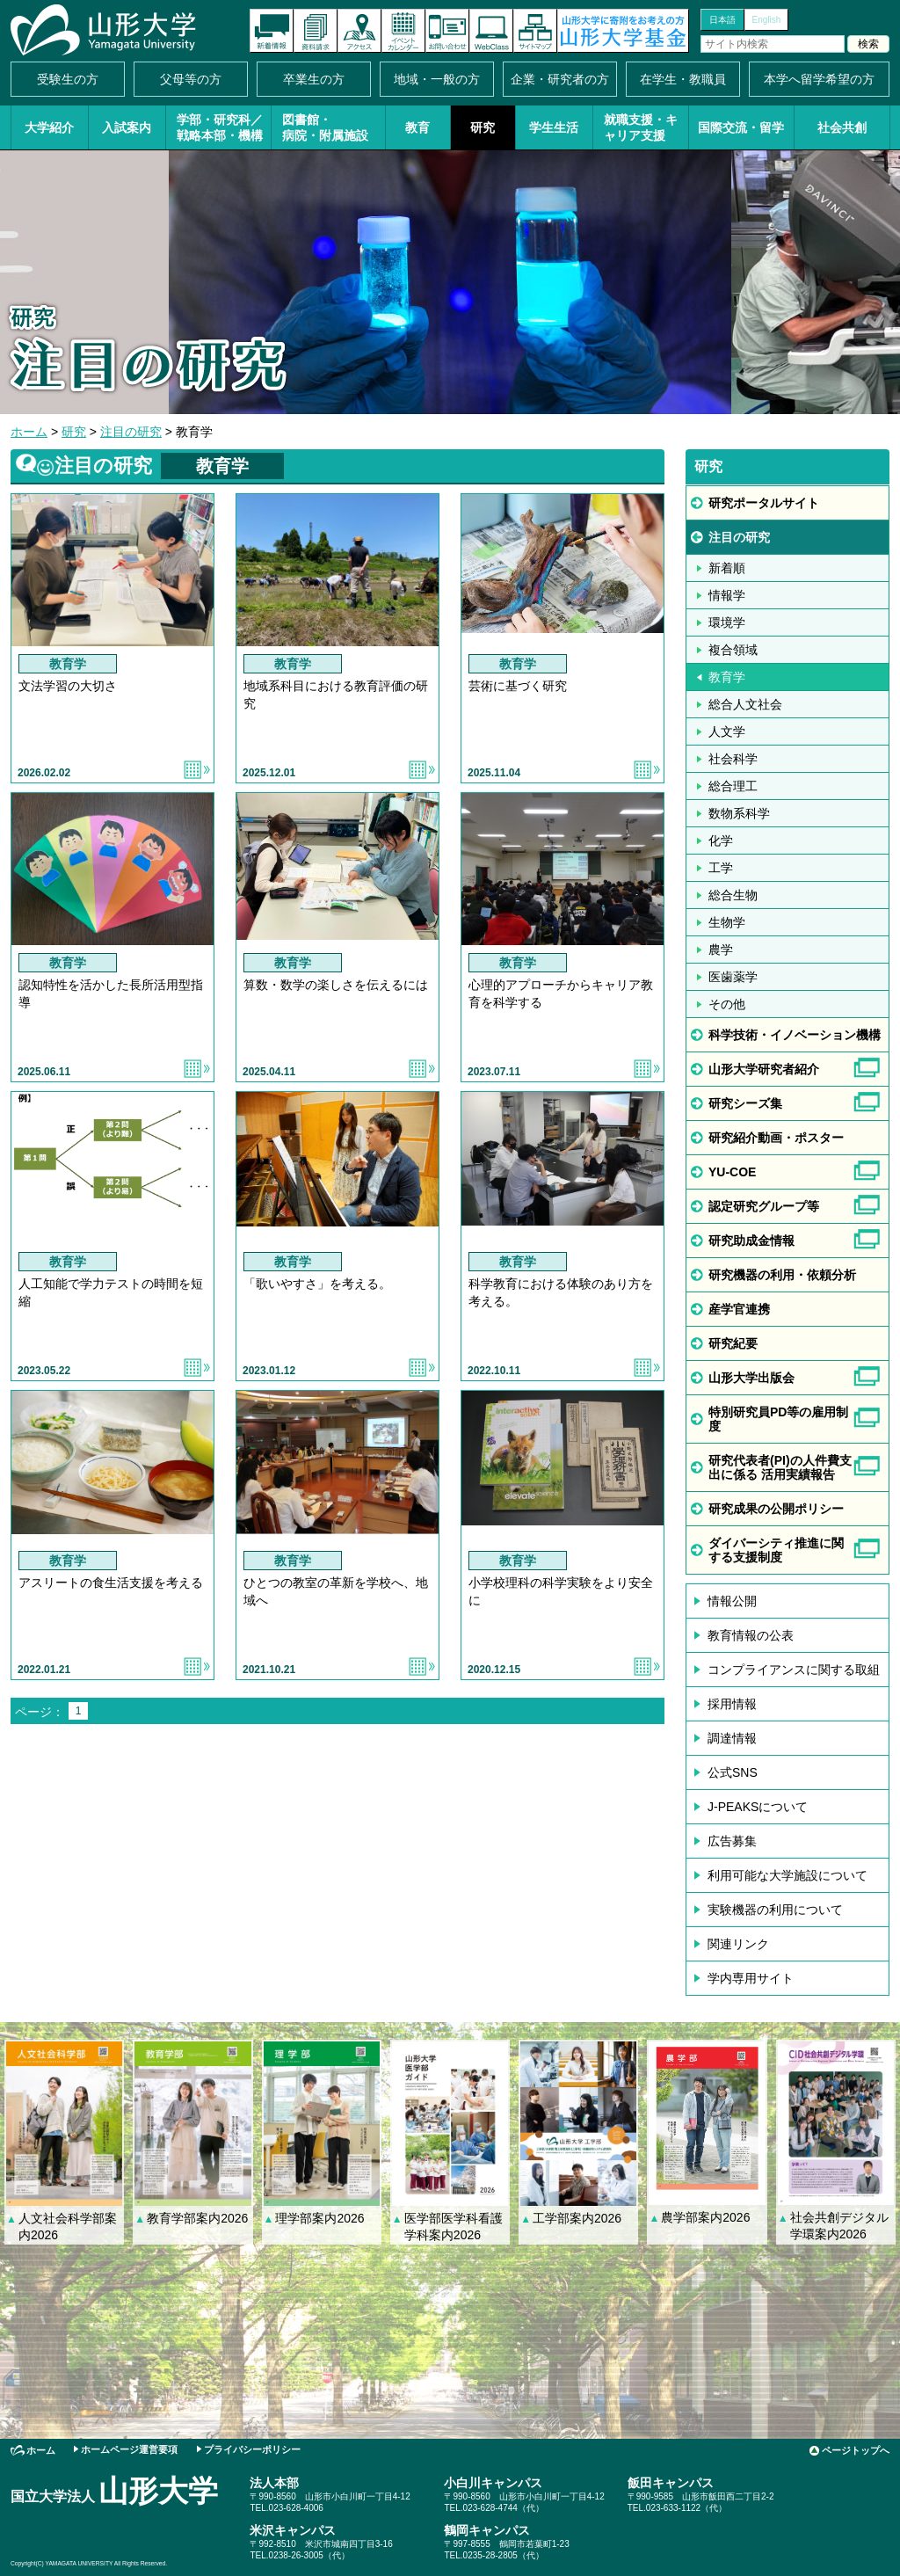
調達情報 (732, 1738)
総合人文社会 (745, 704)
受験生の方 (67, 79)
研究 (482, 127)
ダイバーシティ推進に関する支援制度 (776, 1550)
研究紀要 (733, 1343)
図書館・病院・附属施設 (325, 127)
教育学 (726, 677)
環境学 (726, 622)
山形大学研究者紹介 (763, 1069)
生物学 (726, 922)
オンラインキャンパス (491, 31)
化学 (720, 840)
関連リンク (738, 1944)
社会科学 (733, 759)
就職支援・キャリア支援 (641, 127)
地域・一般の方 (437, 79)
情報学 (726, 595)
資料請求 (316, 31)
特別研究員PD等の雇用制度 (778, 1419)
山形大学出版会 (751, 1378)
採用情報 (732, 1704)
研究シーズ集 (745, 1103)
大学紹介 (49, 127)
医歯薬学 (733, 977)
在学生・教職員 (683, 79)
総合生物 (733, 895)
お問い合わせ (447, 31)
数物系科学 (739, 813)
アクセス (359, 31)
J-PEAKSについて (758, 1807)
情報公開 (732, 1601)
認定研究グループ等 (763, 1206)
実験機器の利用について (775, 1910)
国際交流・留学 (741, 127)
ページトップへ (855, 2450)
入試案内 (126, 127)
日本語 (722, 20)
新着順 (726, 568)
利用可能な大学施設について (787, 1875)
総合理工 (733, 786)
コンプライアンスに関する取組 (794, 1670)
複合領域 (733, 650)
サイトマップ (535, 31)
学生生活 (553, 127)
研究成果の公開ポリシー (776, 1509)
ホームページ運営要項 (129, 2449)
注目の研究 (131, 432)
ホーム (29, 432)
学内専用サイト (751, 1978)
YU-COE (732, 1172)
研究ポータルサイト (763, 503)
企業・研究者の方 (560, 79)
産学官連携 (739, 1309)
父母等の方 (190, 79)
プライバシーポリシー (252, 2449)
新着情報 (272, 31)
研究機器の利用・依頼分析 (782, 1275)
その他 (726, 1004)
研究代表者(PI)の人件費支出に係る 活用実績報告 (780, 1467)
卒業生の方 (314, 79)
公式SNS (733, 1772)
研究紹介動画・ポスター (776, 1138)
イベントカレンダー (403, 31)
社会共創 (842, 127)
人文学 (726, 731)
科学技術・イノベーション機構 (794, 1035)
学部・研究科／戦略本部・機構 (220, 127)
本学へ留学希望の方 (819, 79)
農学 (720, 949)
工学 (720, 868)
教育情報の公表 (751, 1635)
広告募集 (732, 1841)
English (766, 20)
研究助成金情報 (751, 1240)
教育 (417, 127)
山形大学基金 (623, 31)
